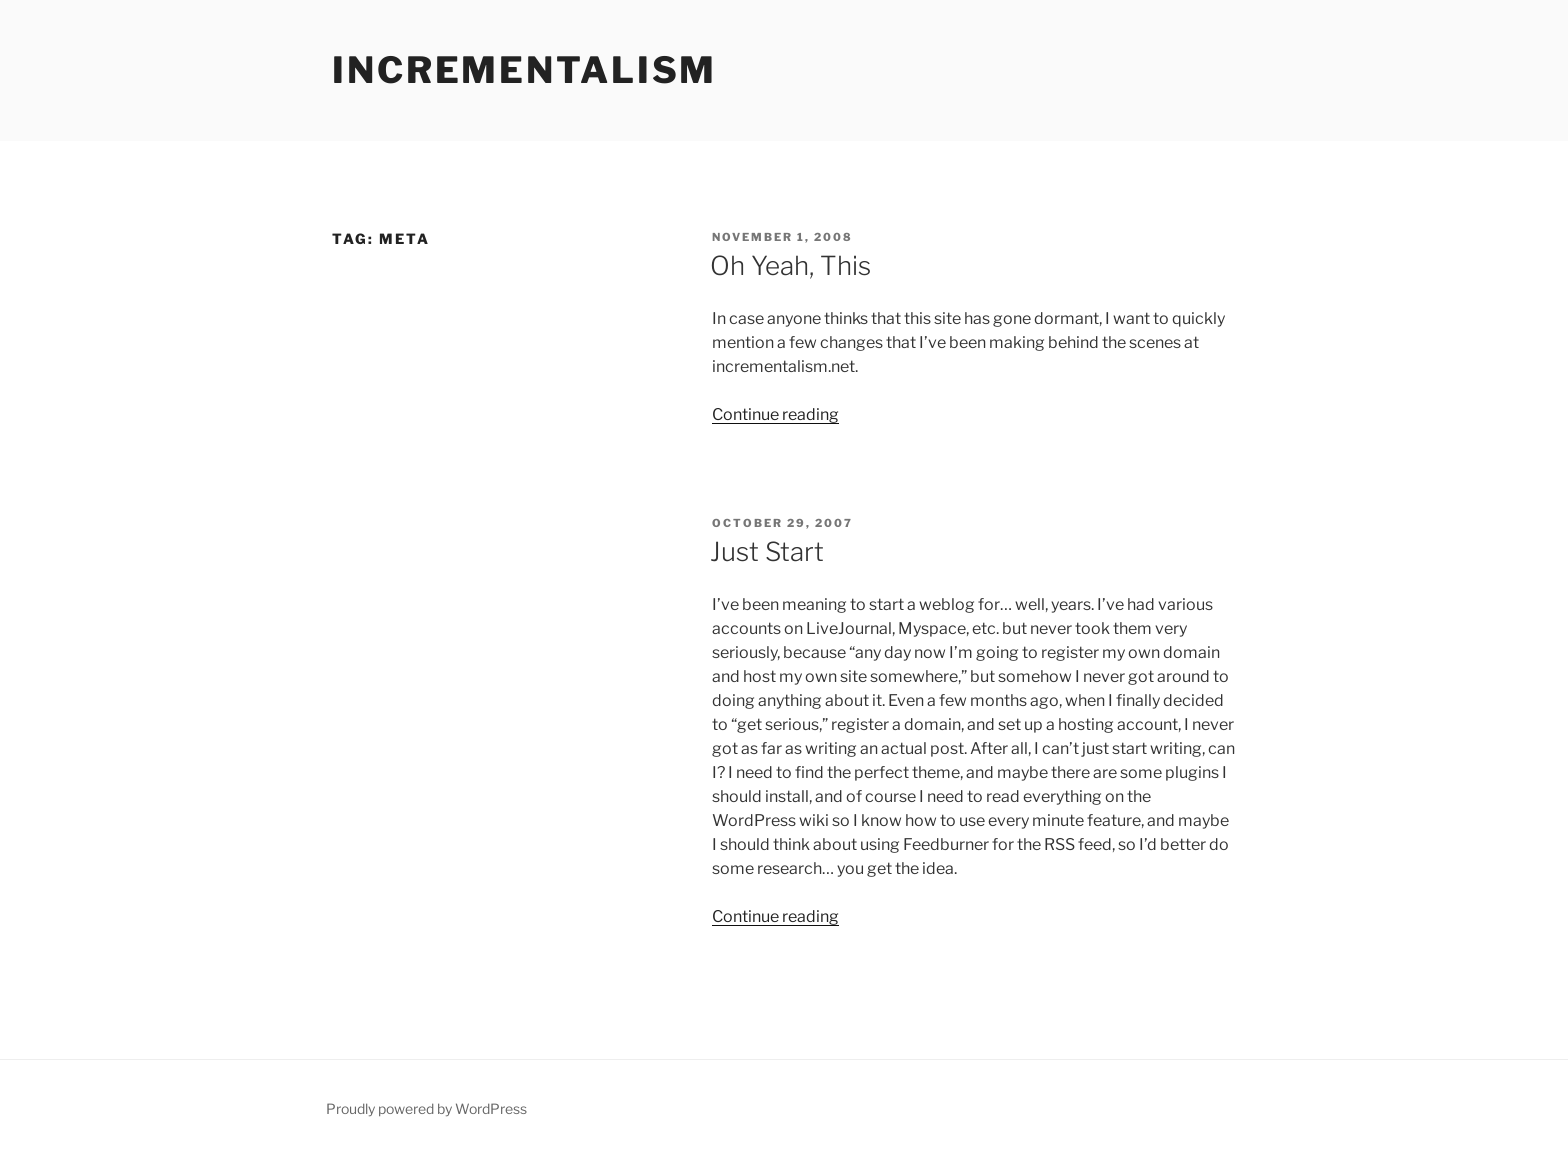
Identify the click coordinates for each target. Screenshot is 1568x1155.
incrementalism (524, 70)
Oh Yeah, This (790, 265)
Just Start (767, 551)
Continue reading (775, 414)
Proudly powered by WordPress (426, 1108)
